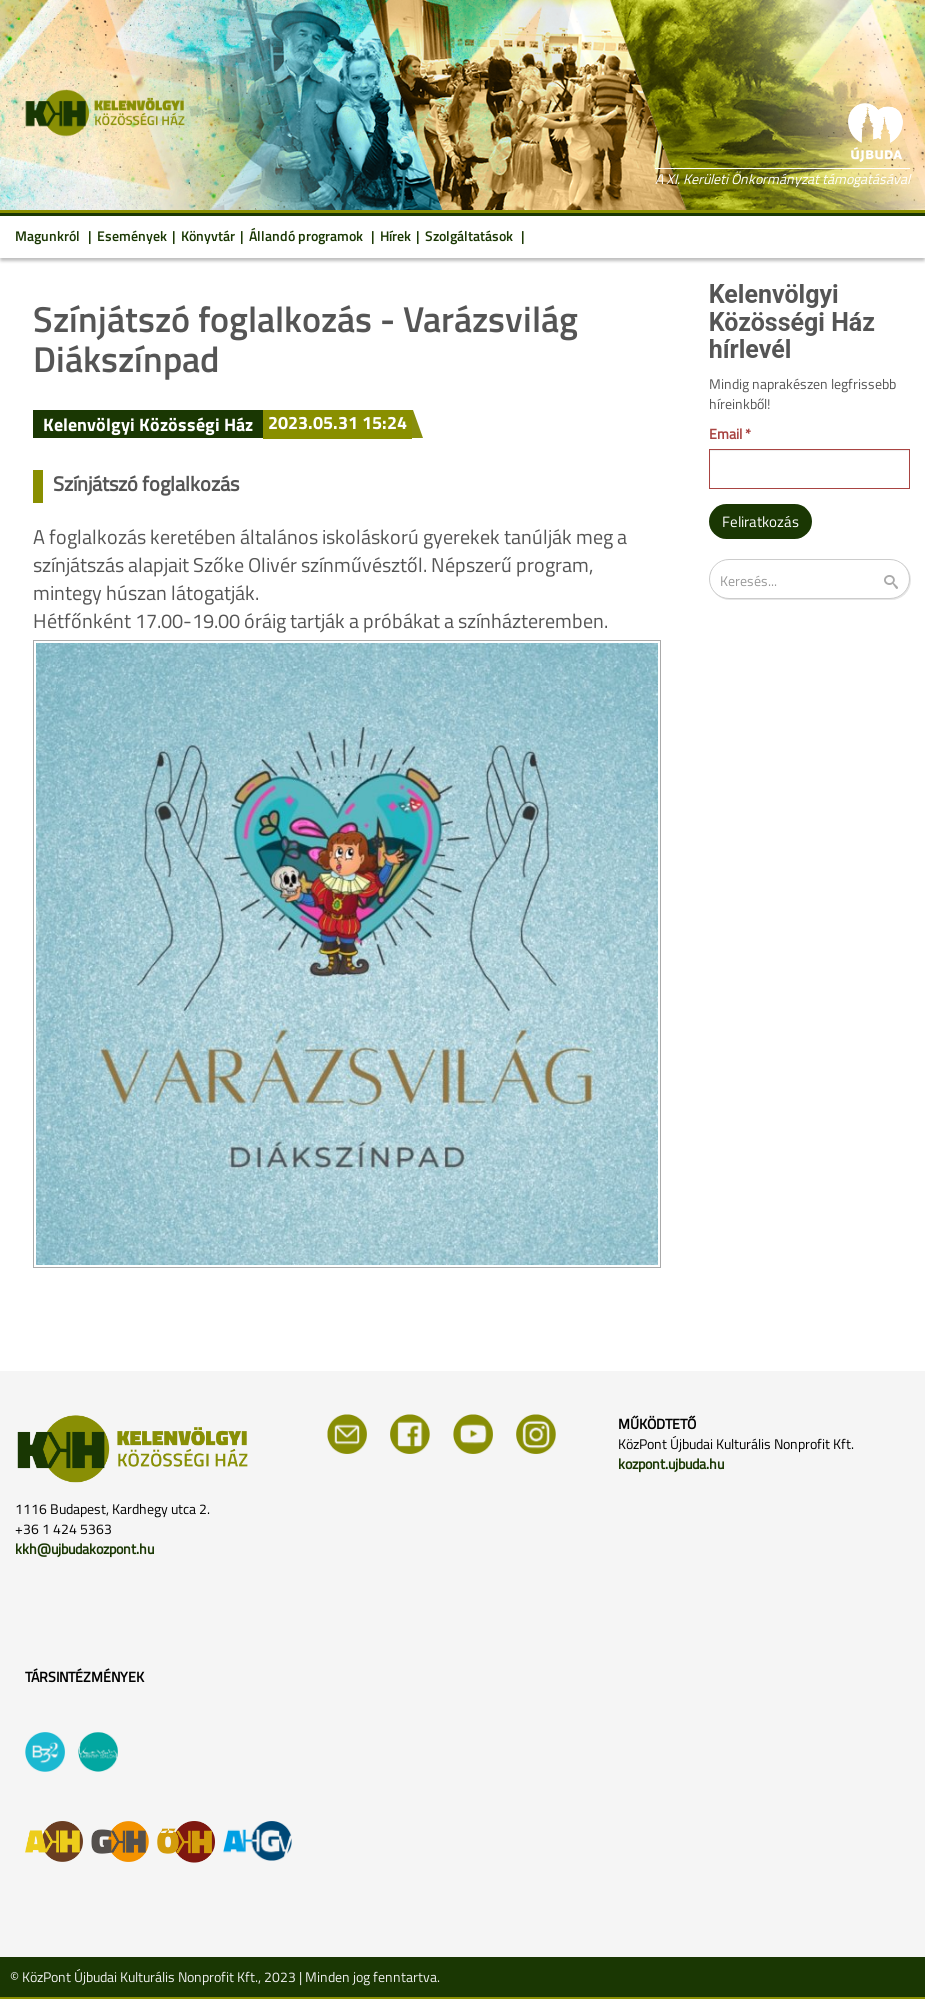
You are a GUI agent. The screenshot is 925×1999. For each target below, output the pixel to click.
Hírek (395, 235)
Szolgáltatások (470, 235)
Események (132, 235)
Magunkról (49, 235)
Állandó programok (307, 235)
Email (730, 434)
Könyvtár (208, 235)
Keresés (904, 582)
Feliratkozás (760, 521)
